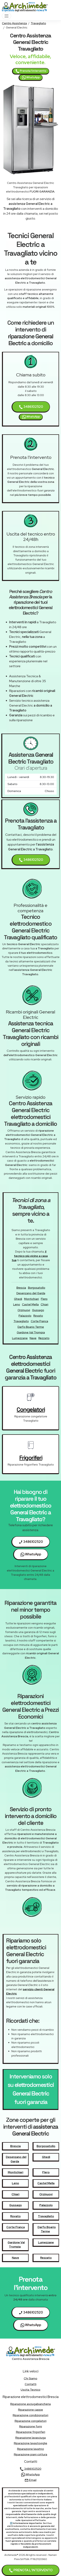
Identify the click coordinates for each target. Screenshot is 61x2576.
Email (30, 2480)
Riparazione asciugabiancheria (30, 2404)
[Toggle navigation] (6, 16)
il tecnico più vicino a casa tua (30, 1256)
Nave (33, 1338)
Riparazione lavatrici (30, 2449)
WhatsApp (31, 77)
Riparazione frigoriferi (30, 2432)
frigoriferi (30, 1457)
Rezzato (43, 1338)
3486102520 (31, 407)
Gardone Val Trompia (31, 1332)
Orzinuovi (24, 1310)
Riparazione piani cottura (30, 2454)
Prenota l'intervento (31, 2570)
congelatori (31, 1409)
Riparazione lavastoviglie (30, 2443)
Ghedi (18, 1299)
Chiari (44, 1304)
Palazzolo (25, 1315)
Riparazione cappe (30, 2409)
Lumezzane (20, 1338)
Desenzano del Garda (30, 1293)
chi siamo (30, 2378)
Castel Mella (30, 1304)
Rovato (38, 1315)
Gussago (38, 1310)
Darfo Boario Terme (31, 1327)
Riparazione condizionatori (30, 2415)
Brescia (21, 1287)
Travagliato (38, 23)
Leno (16, 1304)
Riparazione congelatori (31, 2421)
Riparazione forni (30, 2426)
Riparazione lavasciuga (30, 2437)
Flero (44, 1299)
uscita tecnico (30, 2389)
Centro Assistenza (14, 23)
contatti (30, 2384)
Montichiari (31, 1299)
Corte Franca (39, 1321)
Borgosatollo (36, 1287)
